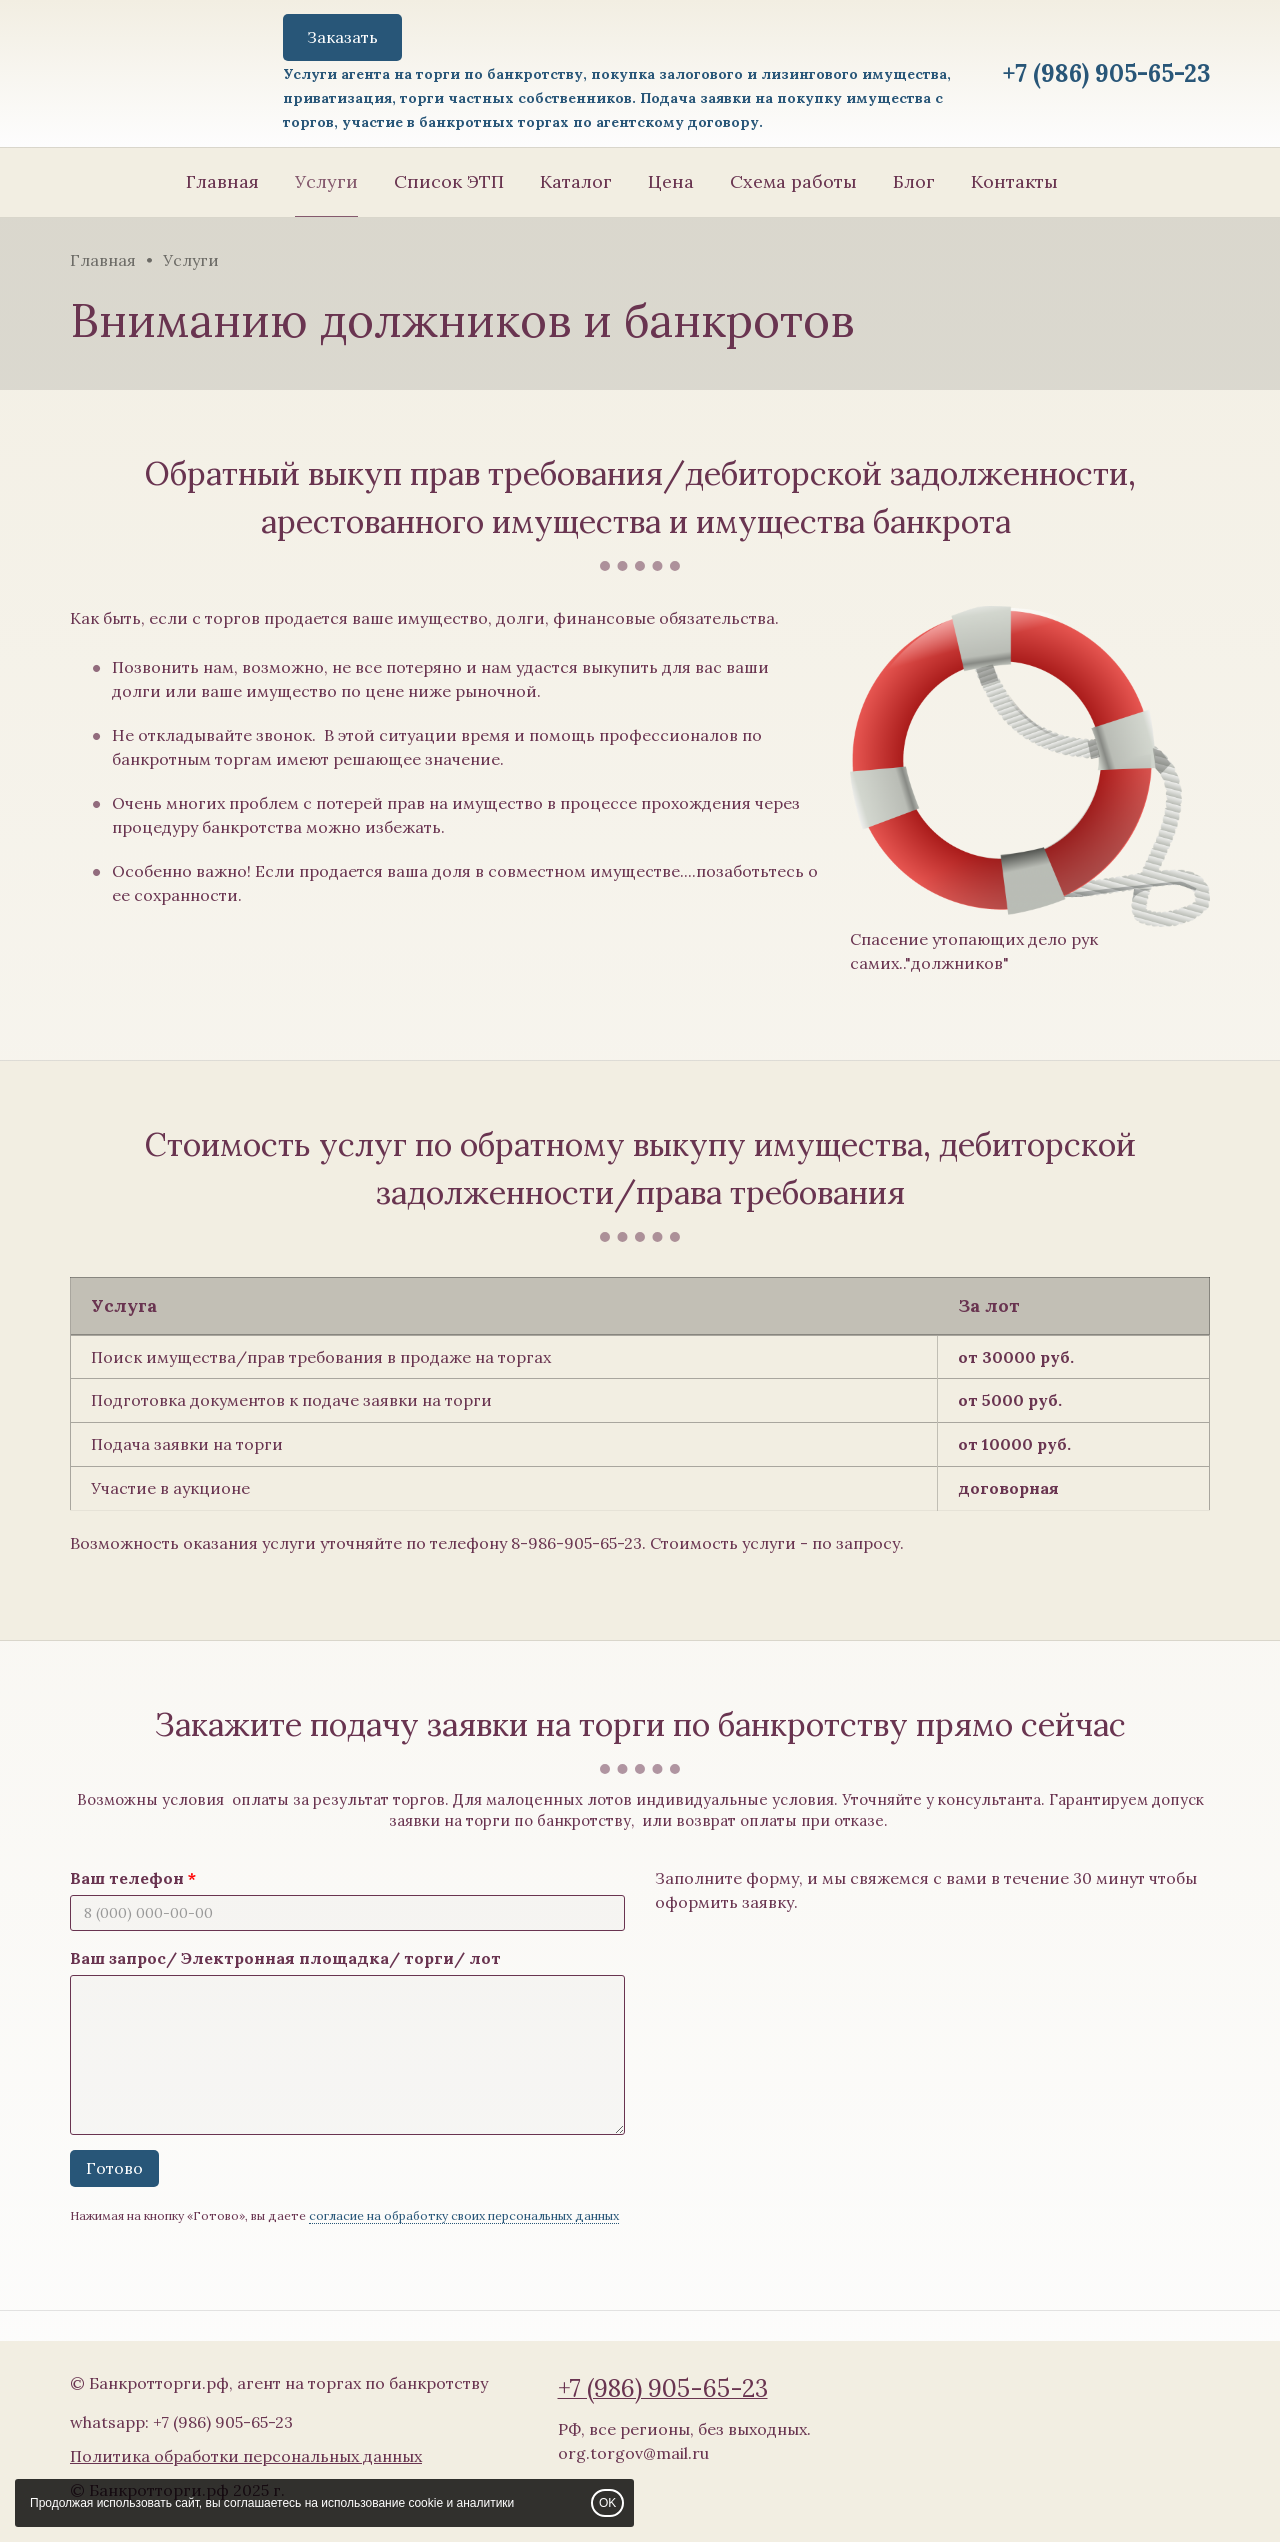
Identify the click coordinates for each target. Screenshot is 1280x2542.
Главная (222, 181)
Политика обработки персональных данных (246, 2456)
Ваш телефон (127, 1878)
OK (607, 2503)
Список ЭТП (449, 181)
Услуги (326, 181)
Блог (914, 181)
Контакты (1014, 181)
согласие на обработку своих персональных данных (464, 2215)
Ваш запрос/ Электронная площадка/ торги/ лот (285, 1958)
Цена (671, 181)
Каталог (576, 181)
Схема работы (793, 181)
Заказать (342, 37)
